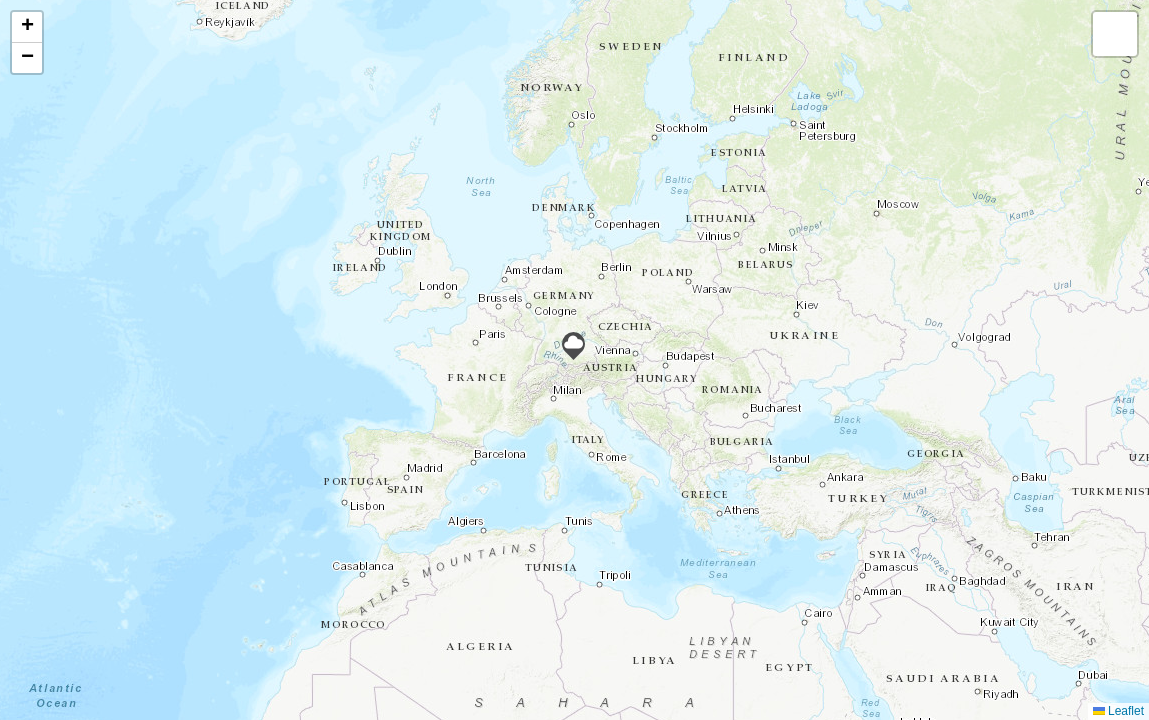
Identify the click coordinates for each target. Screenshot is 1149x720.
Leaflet (1118, 711)
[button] (573, 346)
